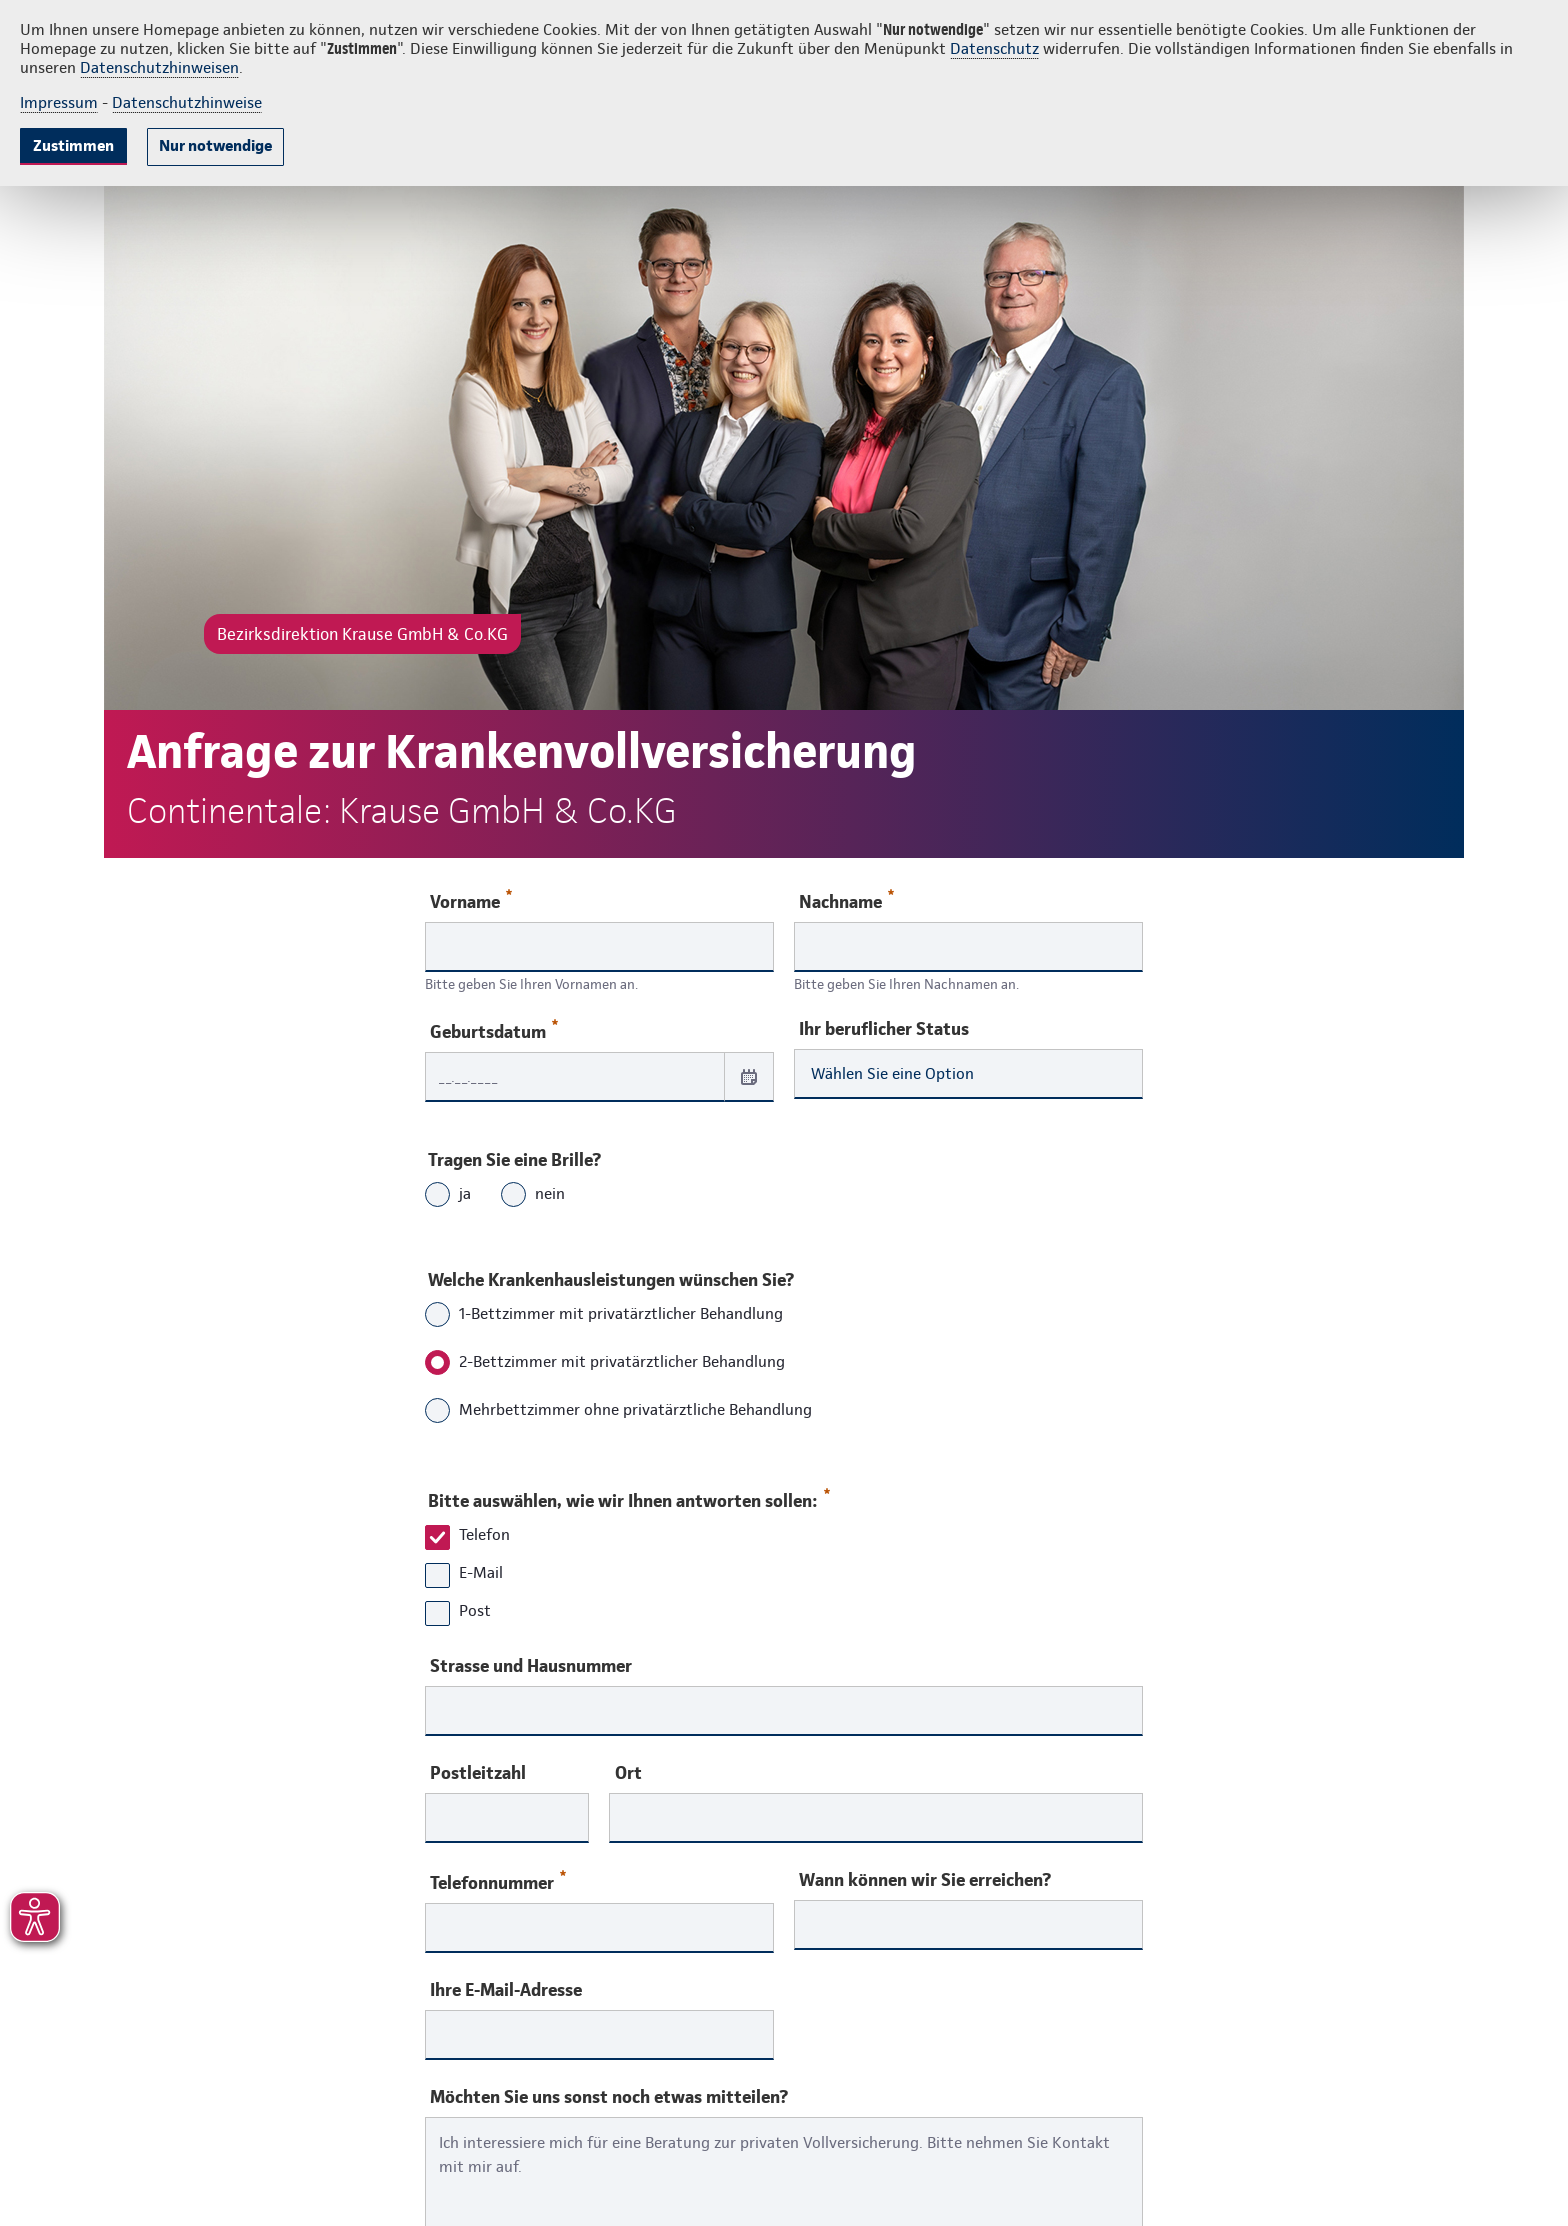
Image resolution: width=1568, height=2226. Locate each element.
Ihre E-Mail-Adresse (506, 1990)
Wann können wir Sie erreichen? (925, 1880)
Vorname (471, 900)
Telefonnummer (498, 1881)
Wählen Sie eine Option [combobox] (892, 1073)
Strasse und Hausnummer (531, 1666)
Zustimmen (73, 145)
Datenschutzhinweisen (159, 67)
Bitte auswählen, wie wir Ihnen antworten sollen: (628, 1496)
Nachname (846, 900)
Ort (628, 1773)
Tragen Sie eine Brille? (514, 1159)
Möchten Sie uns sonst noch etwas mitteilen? (609, 2097)
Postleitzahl (478, 1773)
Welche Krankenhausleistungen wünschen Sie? (611, 1279)
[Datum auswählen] (749, 1076)
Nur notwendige (215, 145)
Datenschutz (994, 48)
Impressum (59, 102)
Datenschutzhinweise (187, 102)
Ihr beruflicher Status (884, 1029)
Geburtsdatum (494, 1030)
